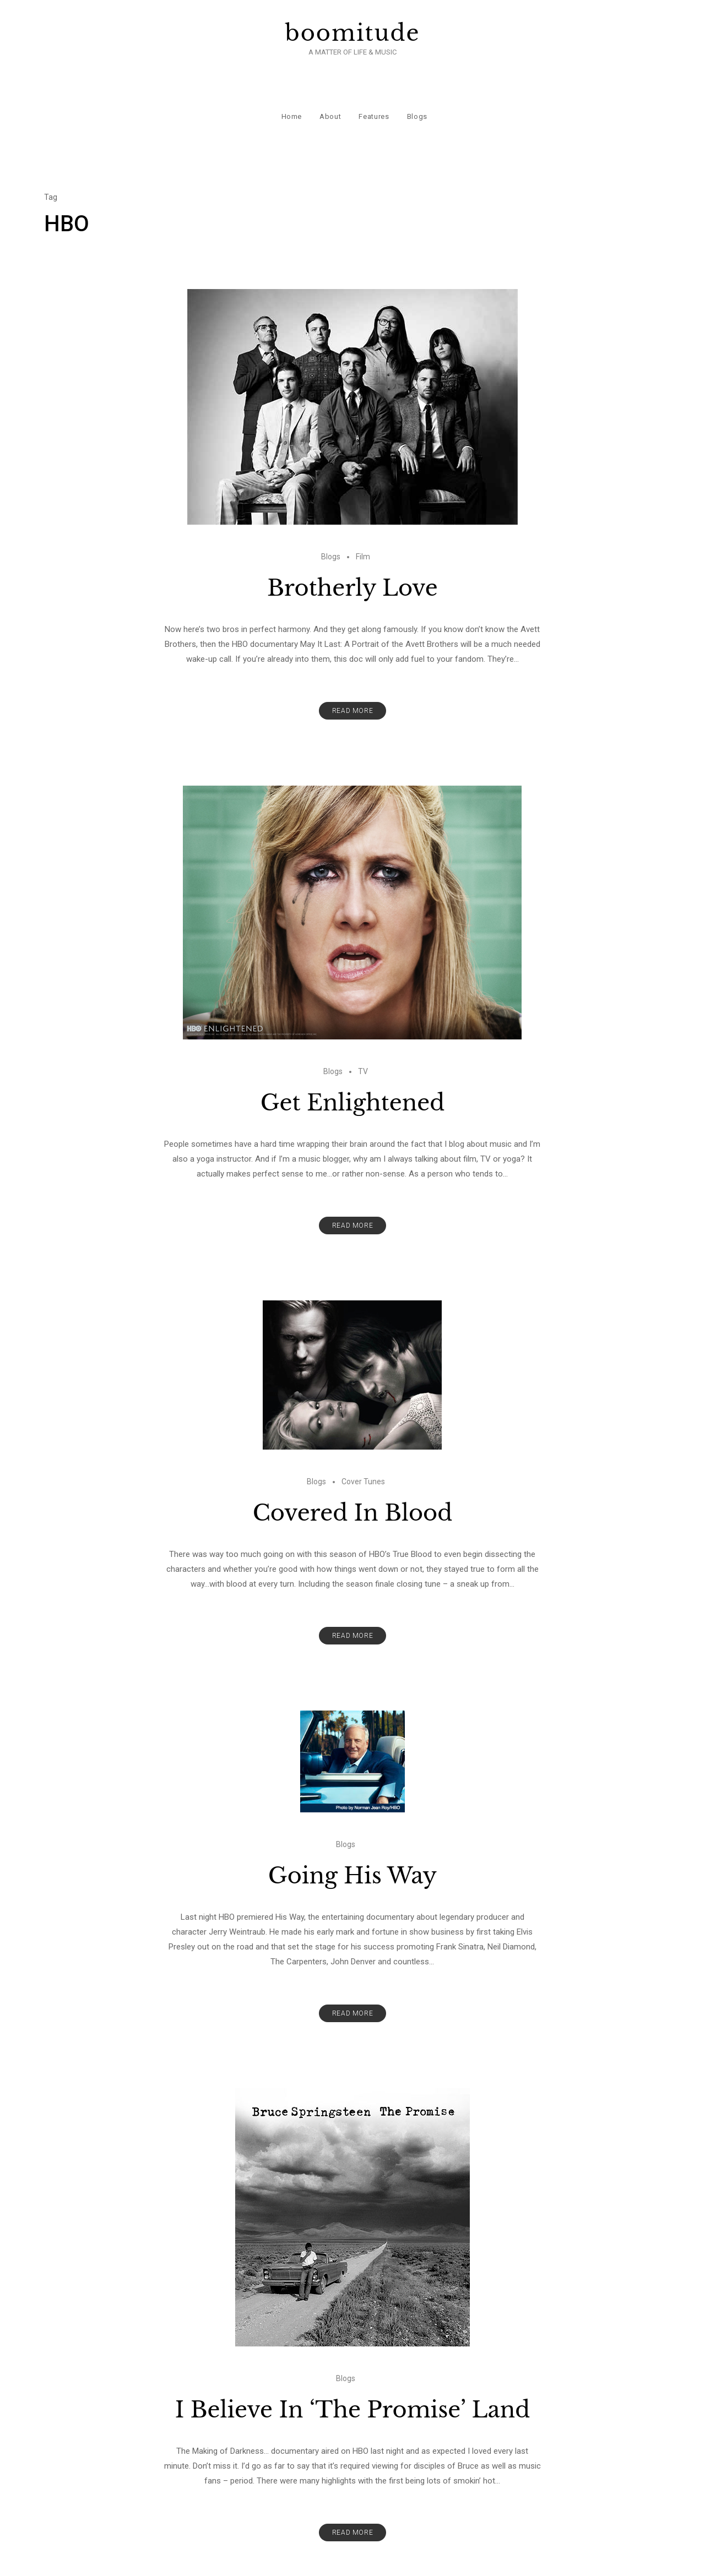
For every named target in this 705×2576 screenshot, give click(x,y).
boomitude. (298, 2561)
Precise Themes (461, 2561)
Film (363, 518)
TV (363, 1032)
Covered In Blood (353, 1474)
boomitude (352, 33)
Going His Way (352, 1837)
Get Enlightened (353, 1064)
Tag (50, 158)
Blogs (415, 88)
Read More (352, 672)
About (328, 88)
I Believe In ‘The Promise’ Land (352, 2371)
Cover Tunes (363, 1443)
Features (372, 88)
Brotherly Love (352, 549)
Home (289, 88)
